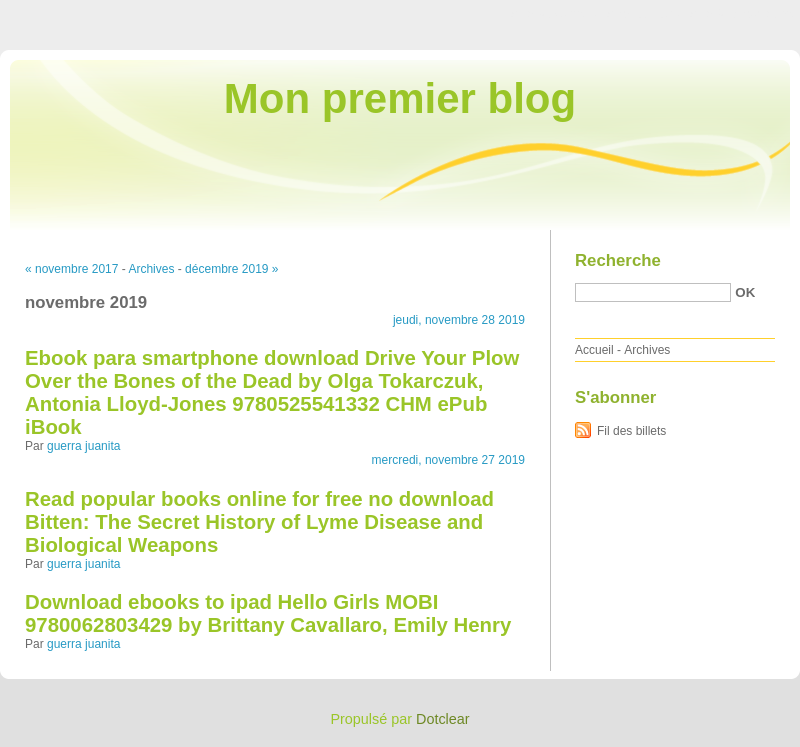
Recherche (618, 260)
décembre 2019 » (231, 269)
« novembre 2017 (71, 269)
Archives (151, 269)
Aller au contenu (554, 14)
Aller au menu (643, 14)
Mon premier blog (400, 98)
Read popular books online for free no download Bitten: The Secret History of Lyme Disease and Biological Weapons (259, 522)
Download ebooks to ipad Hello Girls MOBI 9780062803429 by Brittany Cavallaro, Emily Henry (268, 613)
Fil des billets (631, 431)
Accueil (594, 350)
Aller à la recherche (741, 14)
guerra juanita (83, 446)
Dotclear (443, 719)
